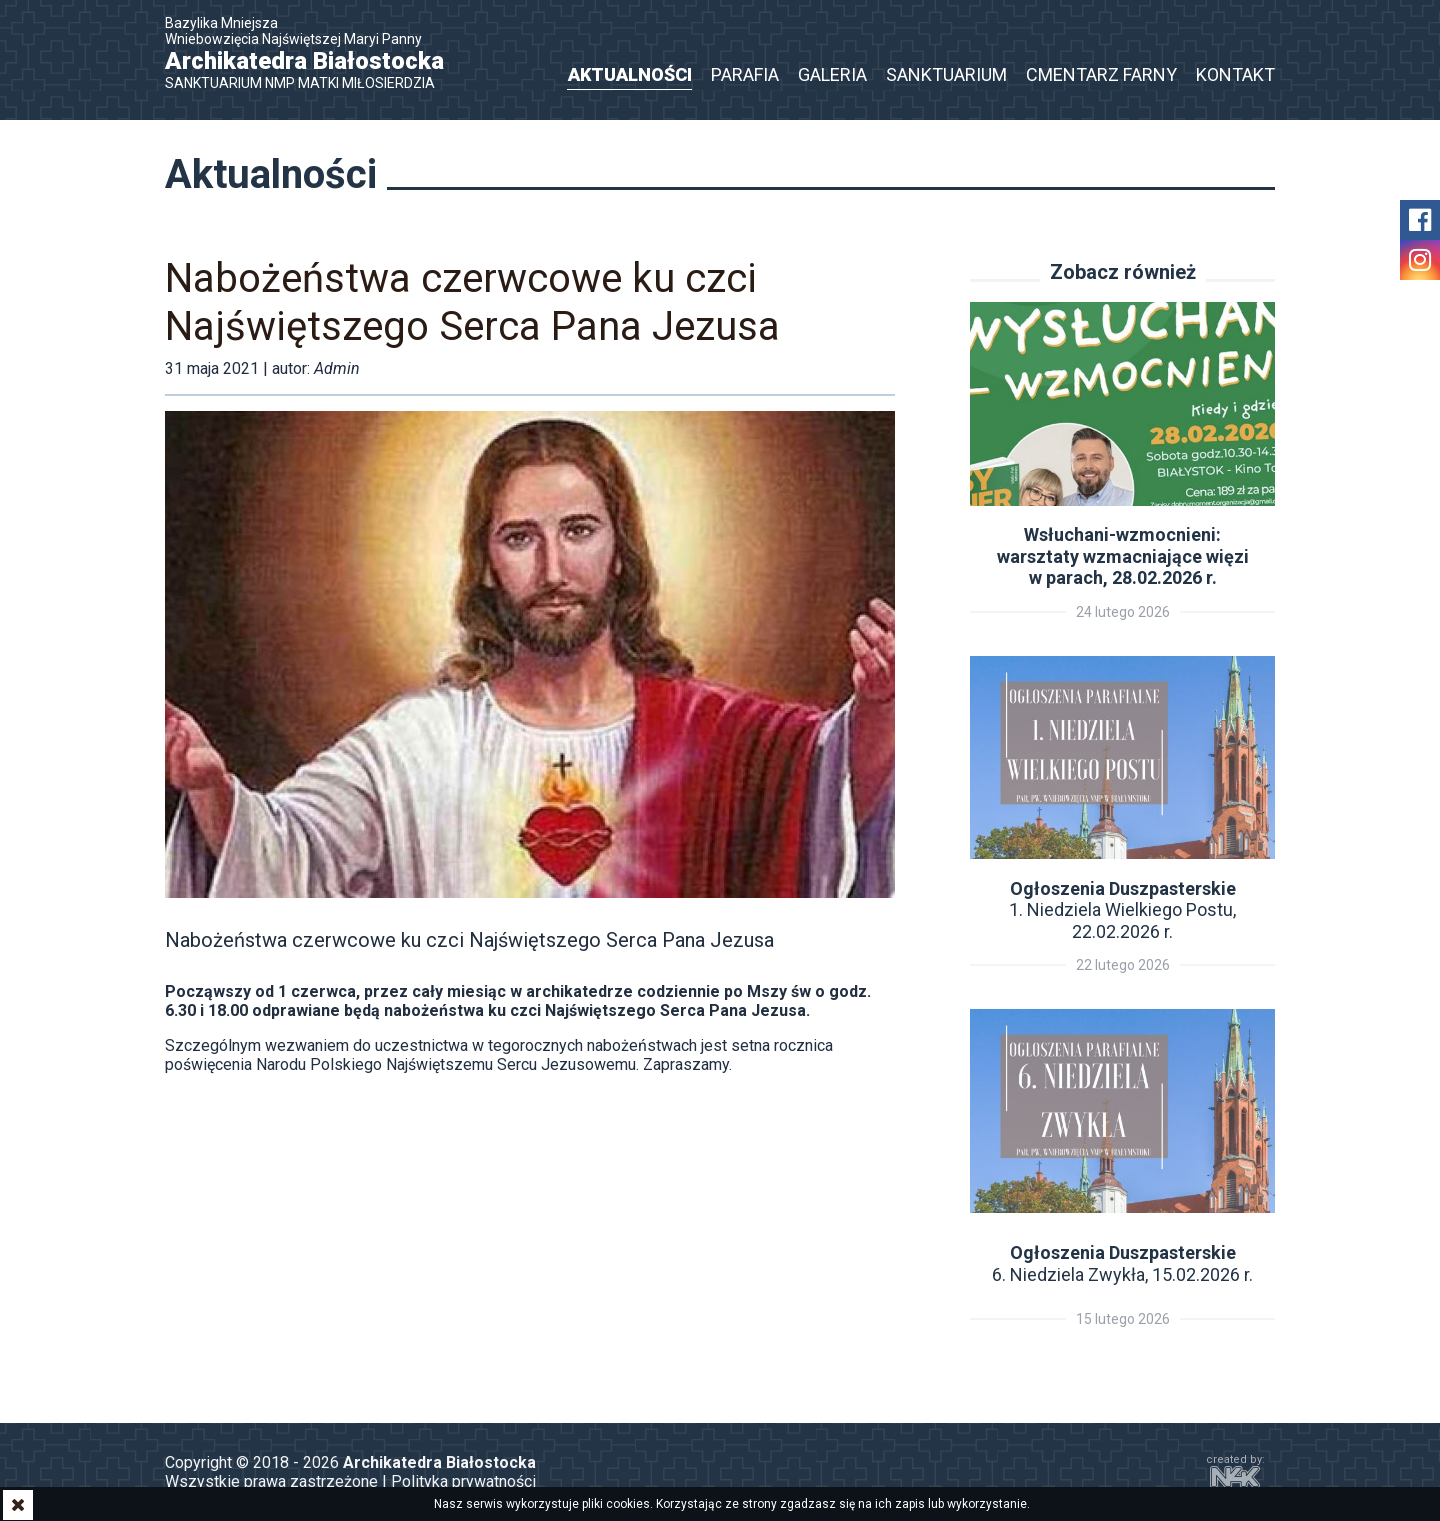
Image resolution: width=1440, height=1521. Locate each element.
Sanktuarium (946, 74)
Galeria (832, 74)
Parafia (745, 74)
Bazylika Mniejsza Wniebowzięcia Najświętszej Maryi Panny (315, 53)
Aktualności (630, 74)
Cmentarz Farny (1101, 74)
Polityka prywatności (463, 1481)
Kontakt (1235, 74)
